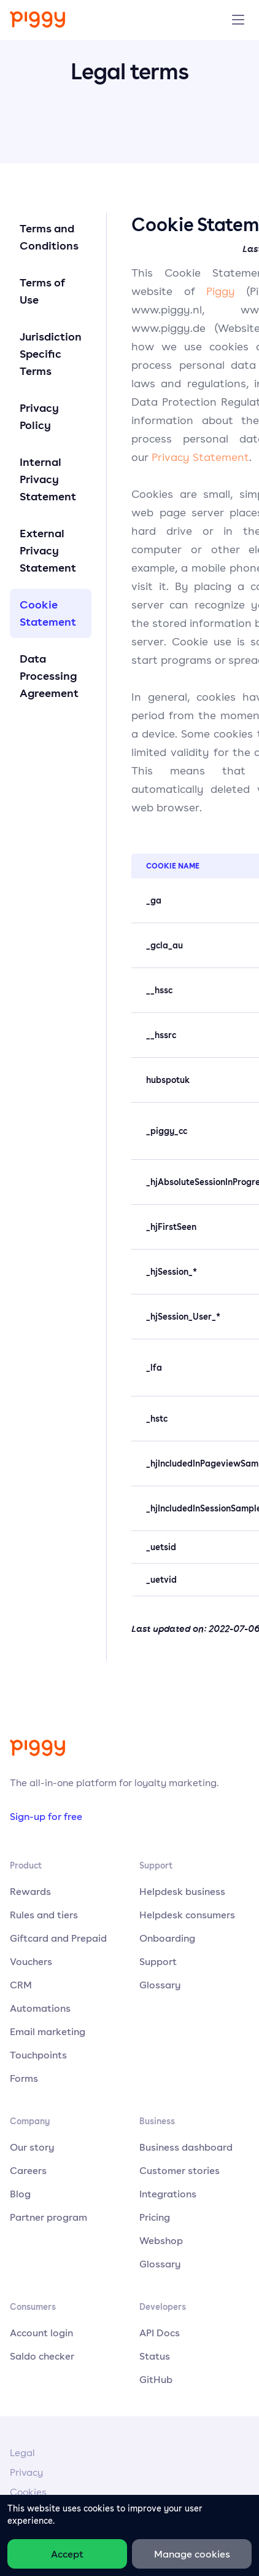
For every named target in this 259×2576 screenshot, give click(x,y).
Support (158, 1961)
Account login (41, 2332)
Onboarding (167, 1938)
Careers (28, 2170)
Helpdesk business (182, 1891)
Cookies (28, 2492)
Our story (32, 2147)
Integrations (167, 2193)
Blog (20, 2193)
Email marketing (47, 2031)
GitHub (155, 2379)
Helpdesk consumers (187, 1914)
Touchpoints (38, 2055)
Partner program (48, 2217)
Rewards (30, 1891)
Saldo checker (42, 2356)
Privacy (26, 2472)
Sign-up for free (46, 1816)
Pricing (154, 2217)
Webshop (161, 2240)
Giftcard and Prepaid (58, 1938)
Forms (24, 2078)
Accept (67, 2554)
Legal (22, 2452)
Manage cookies (192, 2554)
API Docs (159, 2332)
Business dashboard (186, 2147)
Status (154, 2356)
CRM (21, 1984)
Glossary (160, 1984)
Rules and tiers (44, 1914)
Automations (40, 2008)
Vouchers (31, 1961)
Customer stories (179, 2170)
